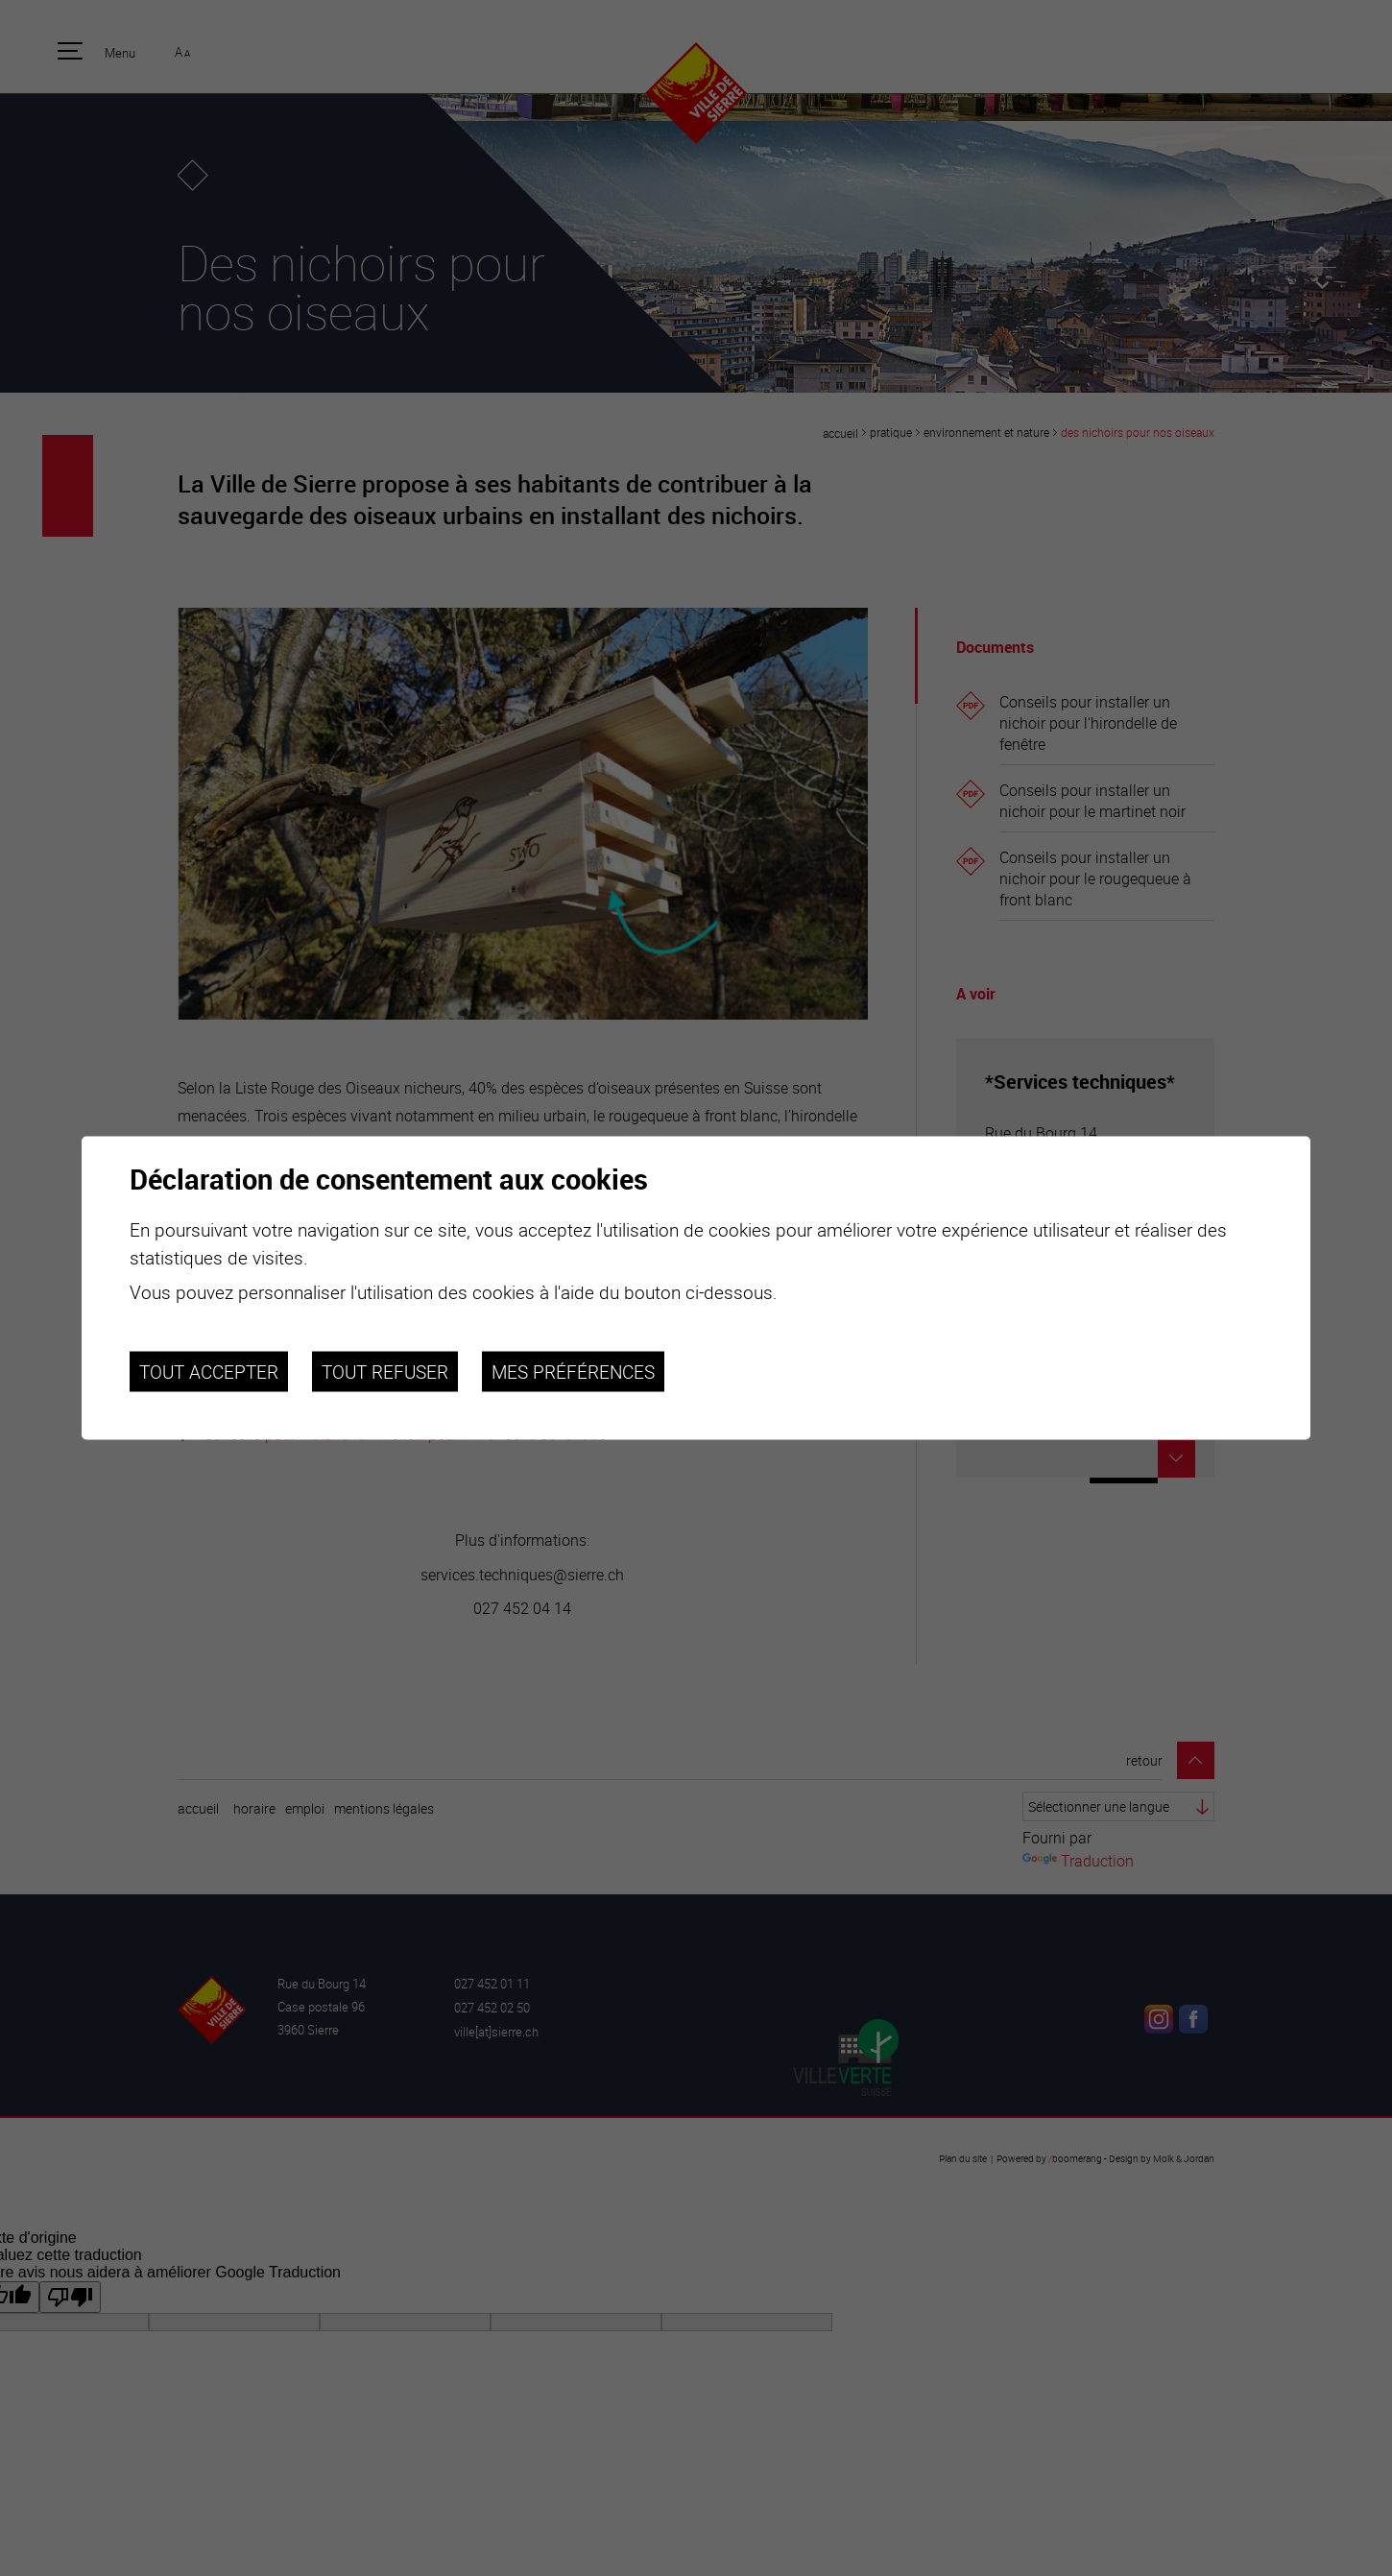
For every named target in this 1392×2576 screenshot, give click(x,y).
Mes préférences (573, 1371)
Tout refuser (385, 1371)
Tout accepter (208, 1371)
